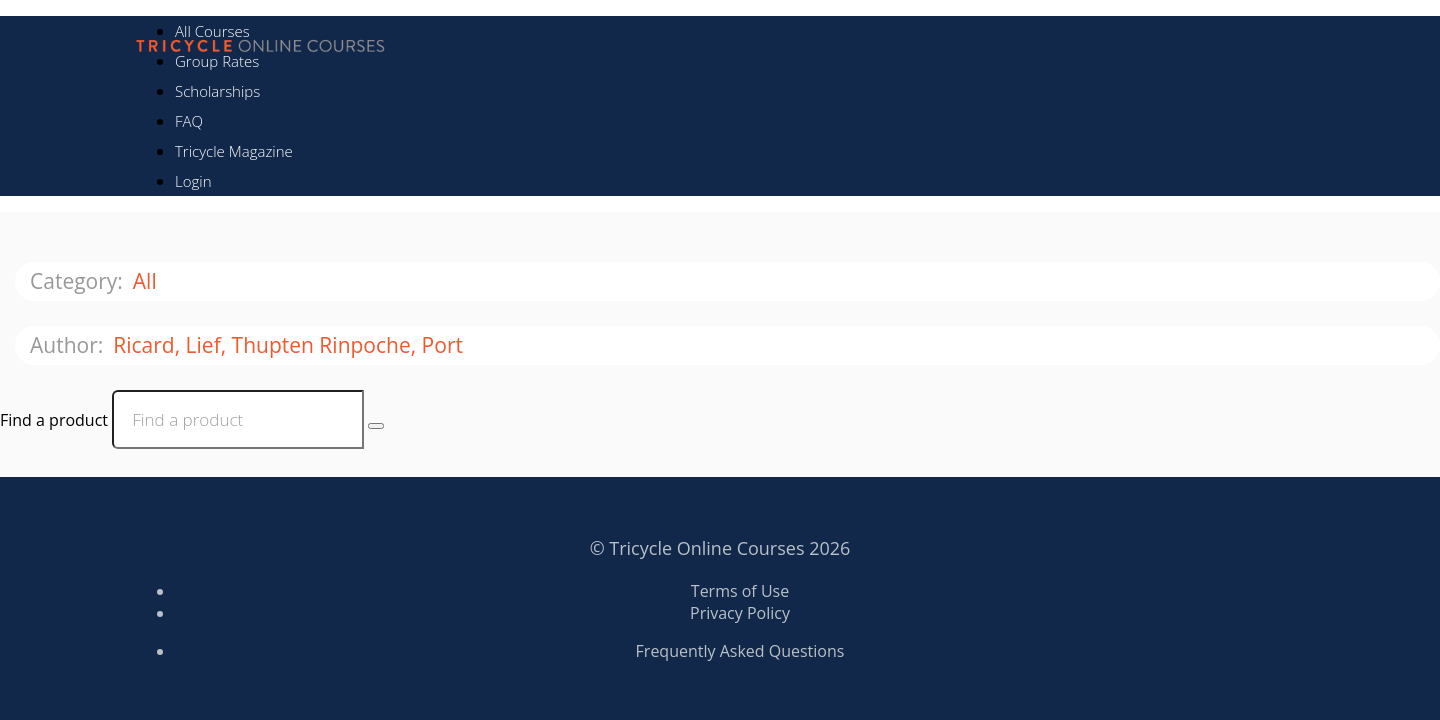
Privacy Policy (740, 613)
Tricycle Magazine (234, 151)
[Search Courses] (376, 426)
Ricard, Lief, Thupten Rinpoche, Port (290, 345)
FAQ (189, 121)
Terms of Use (740, 591)
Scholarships (217, 91)
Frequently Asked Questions (740, 651)
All (147, 281)
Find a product (54, 420)
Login (193, 181)
